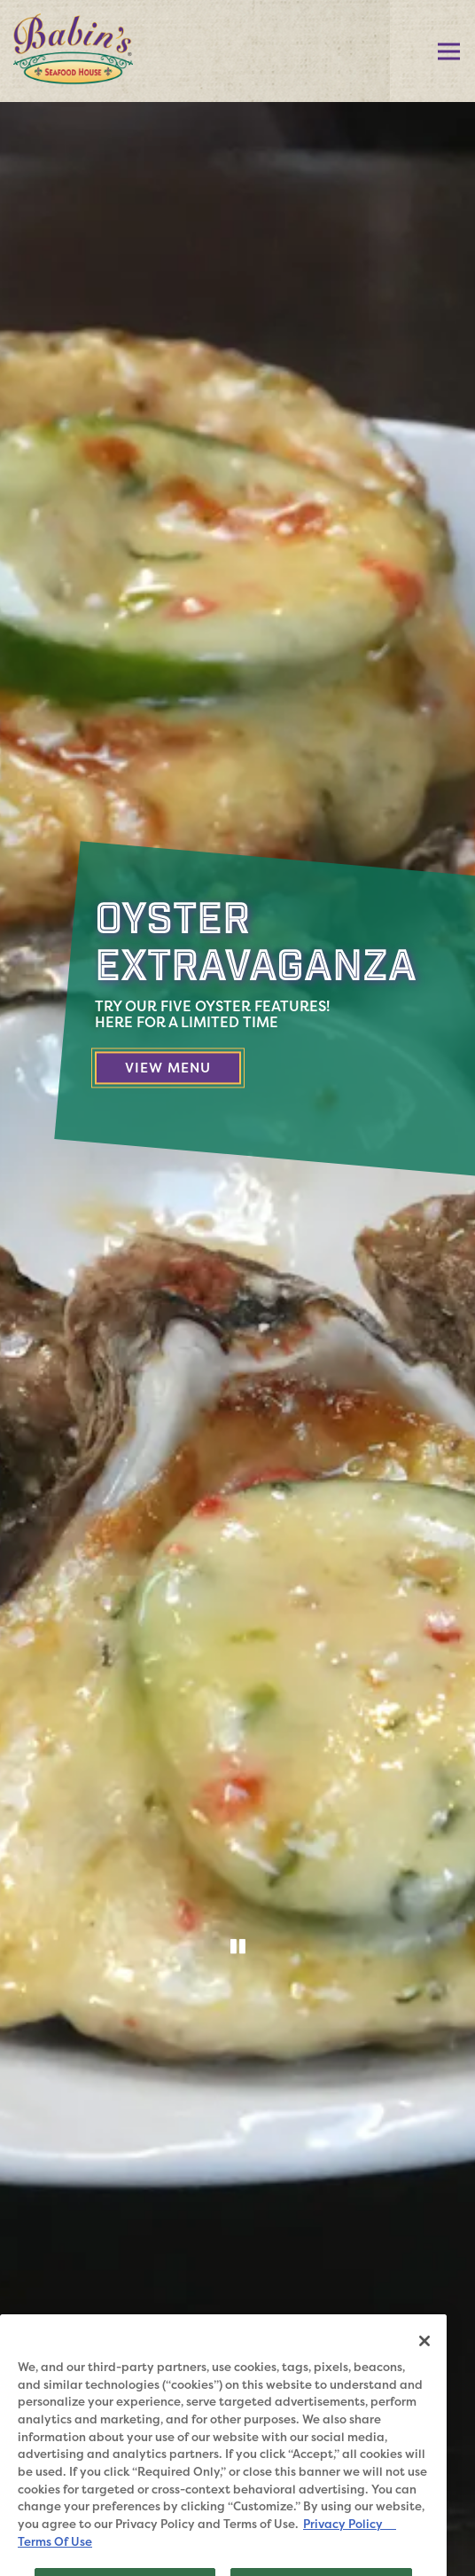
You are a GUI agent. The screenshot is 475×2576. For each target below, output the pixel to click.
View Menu (183, 1067)
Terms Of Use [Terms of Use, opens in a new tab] (55, 2564)
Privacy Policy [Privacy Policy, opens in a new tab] (349, 2548)
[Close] (424, 2364)
